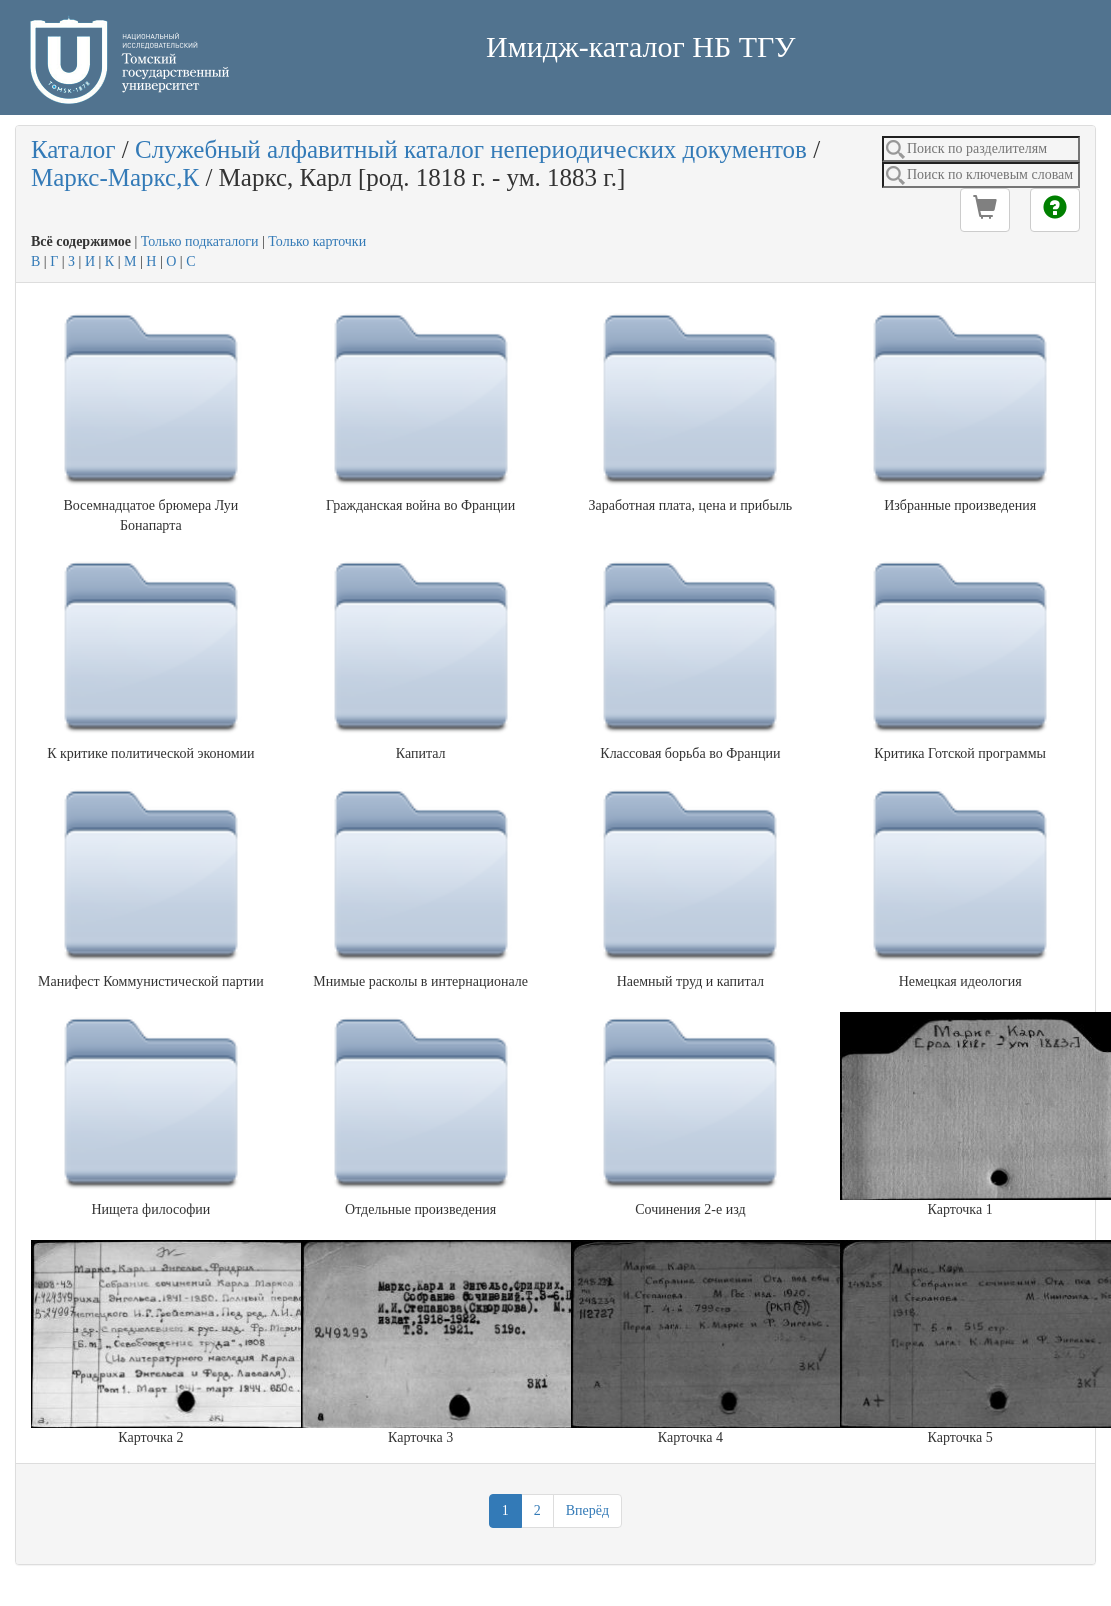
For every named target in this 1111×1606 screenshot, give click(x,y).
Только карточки (317, 241)
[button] (985, 210)
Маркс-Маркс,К (115, 177)
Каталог (73, 149)
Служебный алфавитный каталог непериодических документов (471, 149)
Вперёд (587, 1510)
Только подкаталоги (200, 241)
